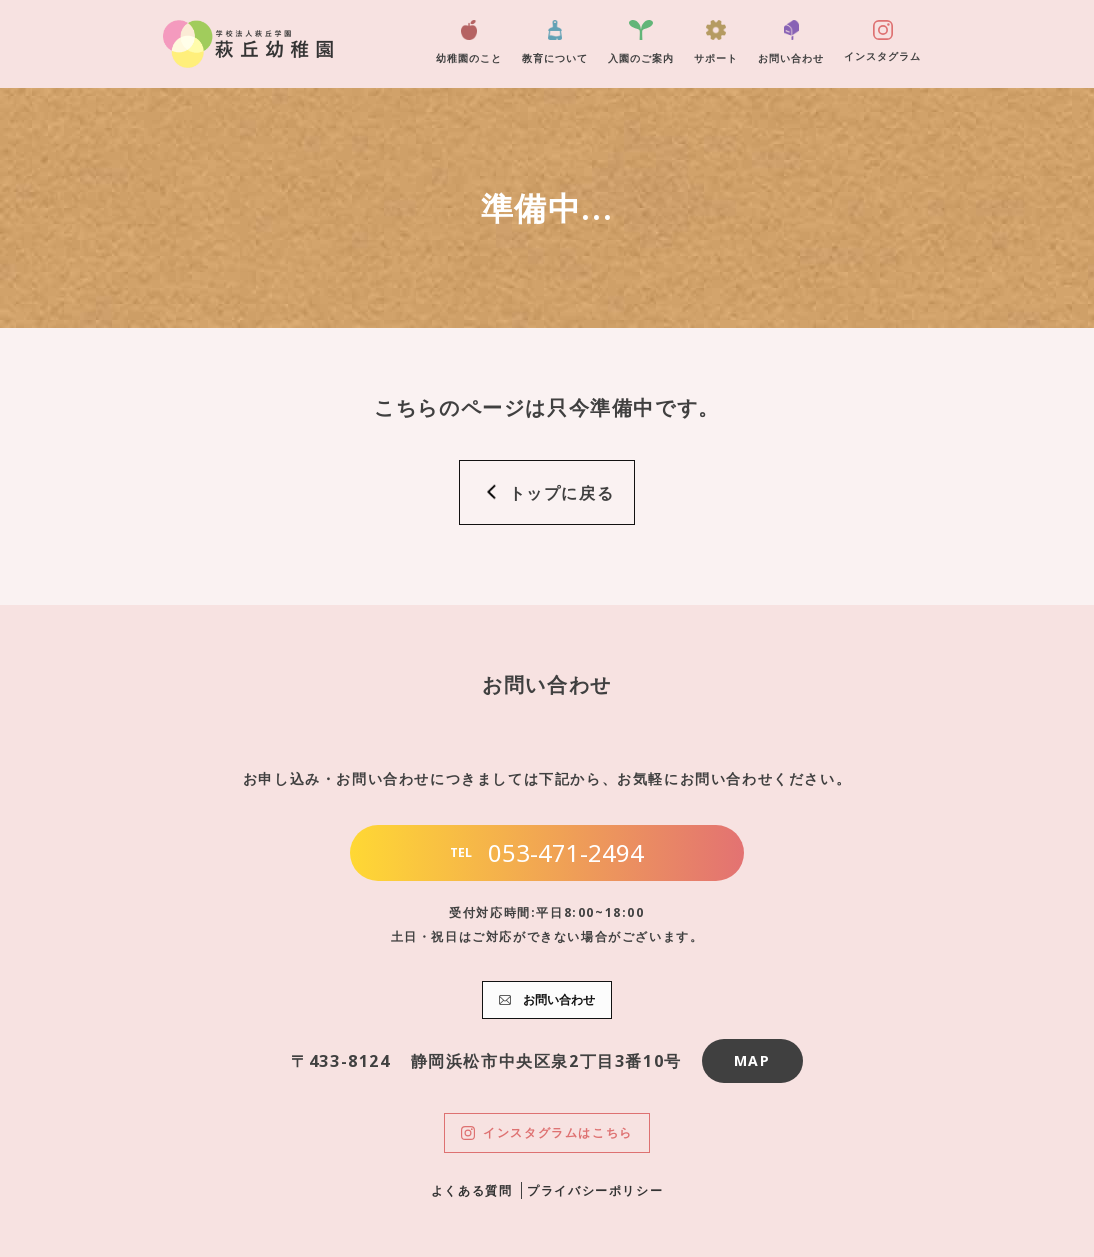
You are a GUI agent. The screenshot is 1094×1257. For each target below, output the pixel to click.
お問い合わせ (791, 42)
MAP (752, 1060)
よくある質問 (472, 1190)
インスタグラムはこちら (547, 1132)
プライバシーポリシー (595, 1190)
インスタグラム (882, 41)
